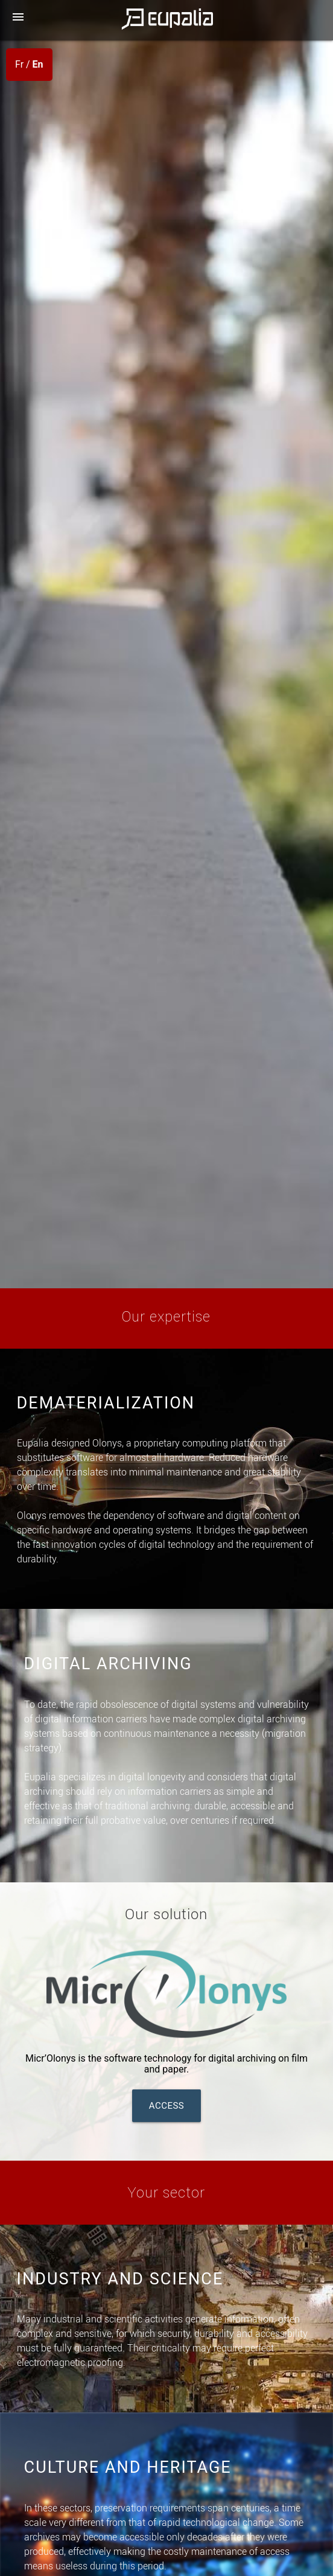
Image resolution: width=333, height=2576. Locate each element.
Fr (19, 64)
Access (167, 2105)
